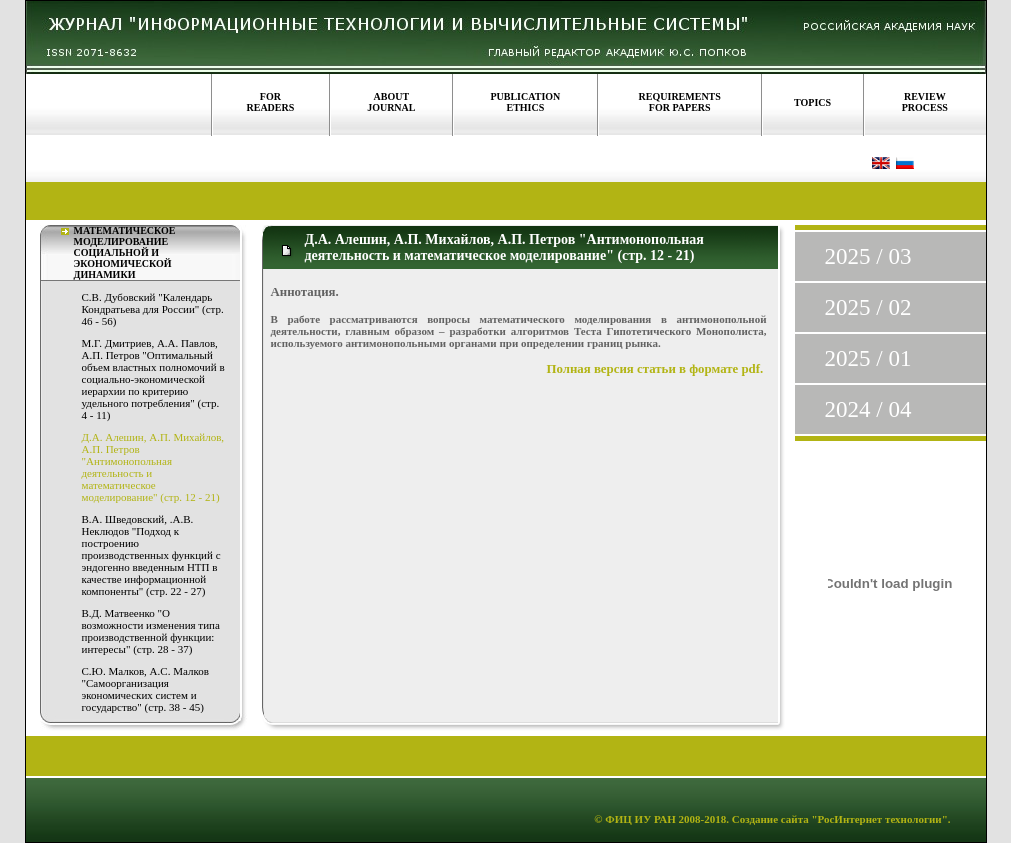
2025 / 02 (868, 307)
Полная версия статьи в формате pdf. (656, 369)
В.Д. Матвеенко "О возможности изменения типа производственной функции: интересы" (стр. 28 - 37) (151, 631)
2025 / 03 (868, 256)
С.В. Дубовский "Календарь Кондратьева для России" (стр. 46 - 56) (153, 309)
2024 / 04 (868, 409)
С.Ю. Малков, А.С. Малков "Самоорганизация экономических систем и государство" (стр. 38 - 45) (145, 689)
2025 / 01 (868, 358)
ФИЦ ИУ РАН (640, 819)
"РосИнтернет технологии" (878, 819)
